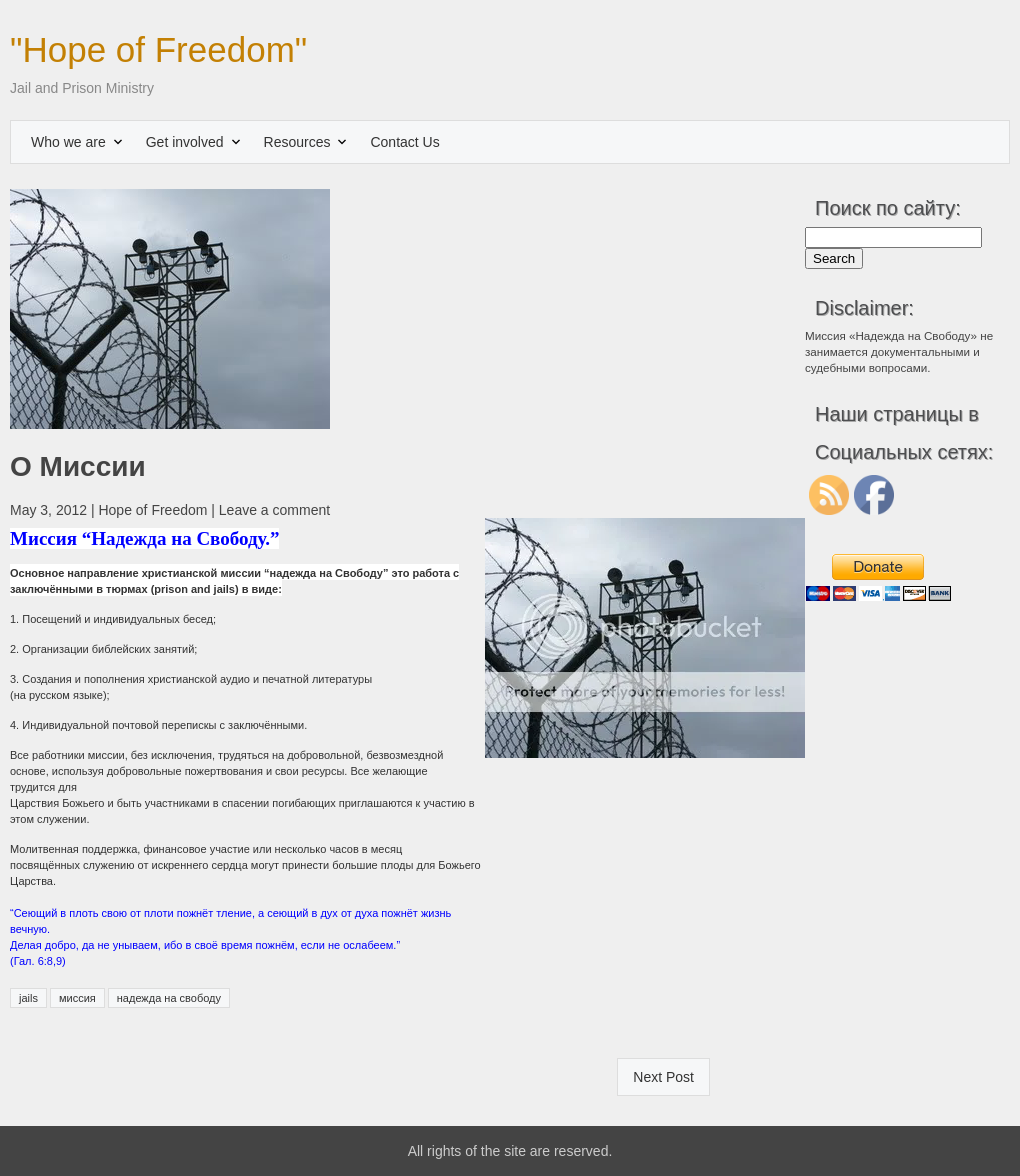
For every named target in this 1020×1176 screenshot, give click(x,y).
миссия (77, 998)
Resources (297, 142)
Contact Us (404, 142)
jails (28, 998)
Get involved (185, 142)
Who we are (68, 142)
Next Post (663, 1077)
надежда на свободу (169, 998)
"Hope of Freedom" (158, 49)
